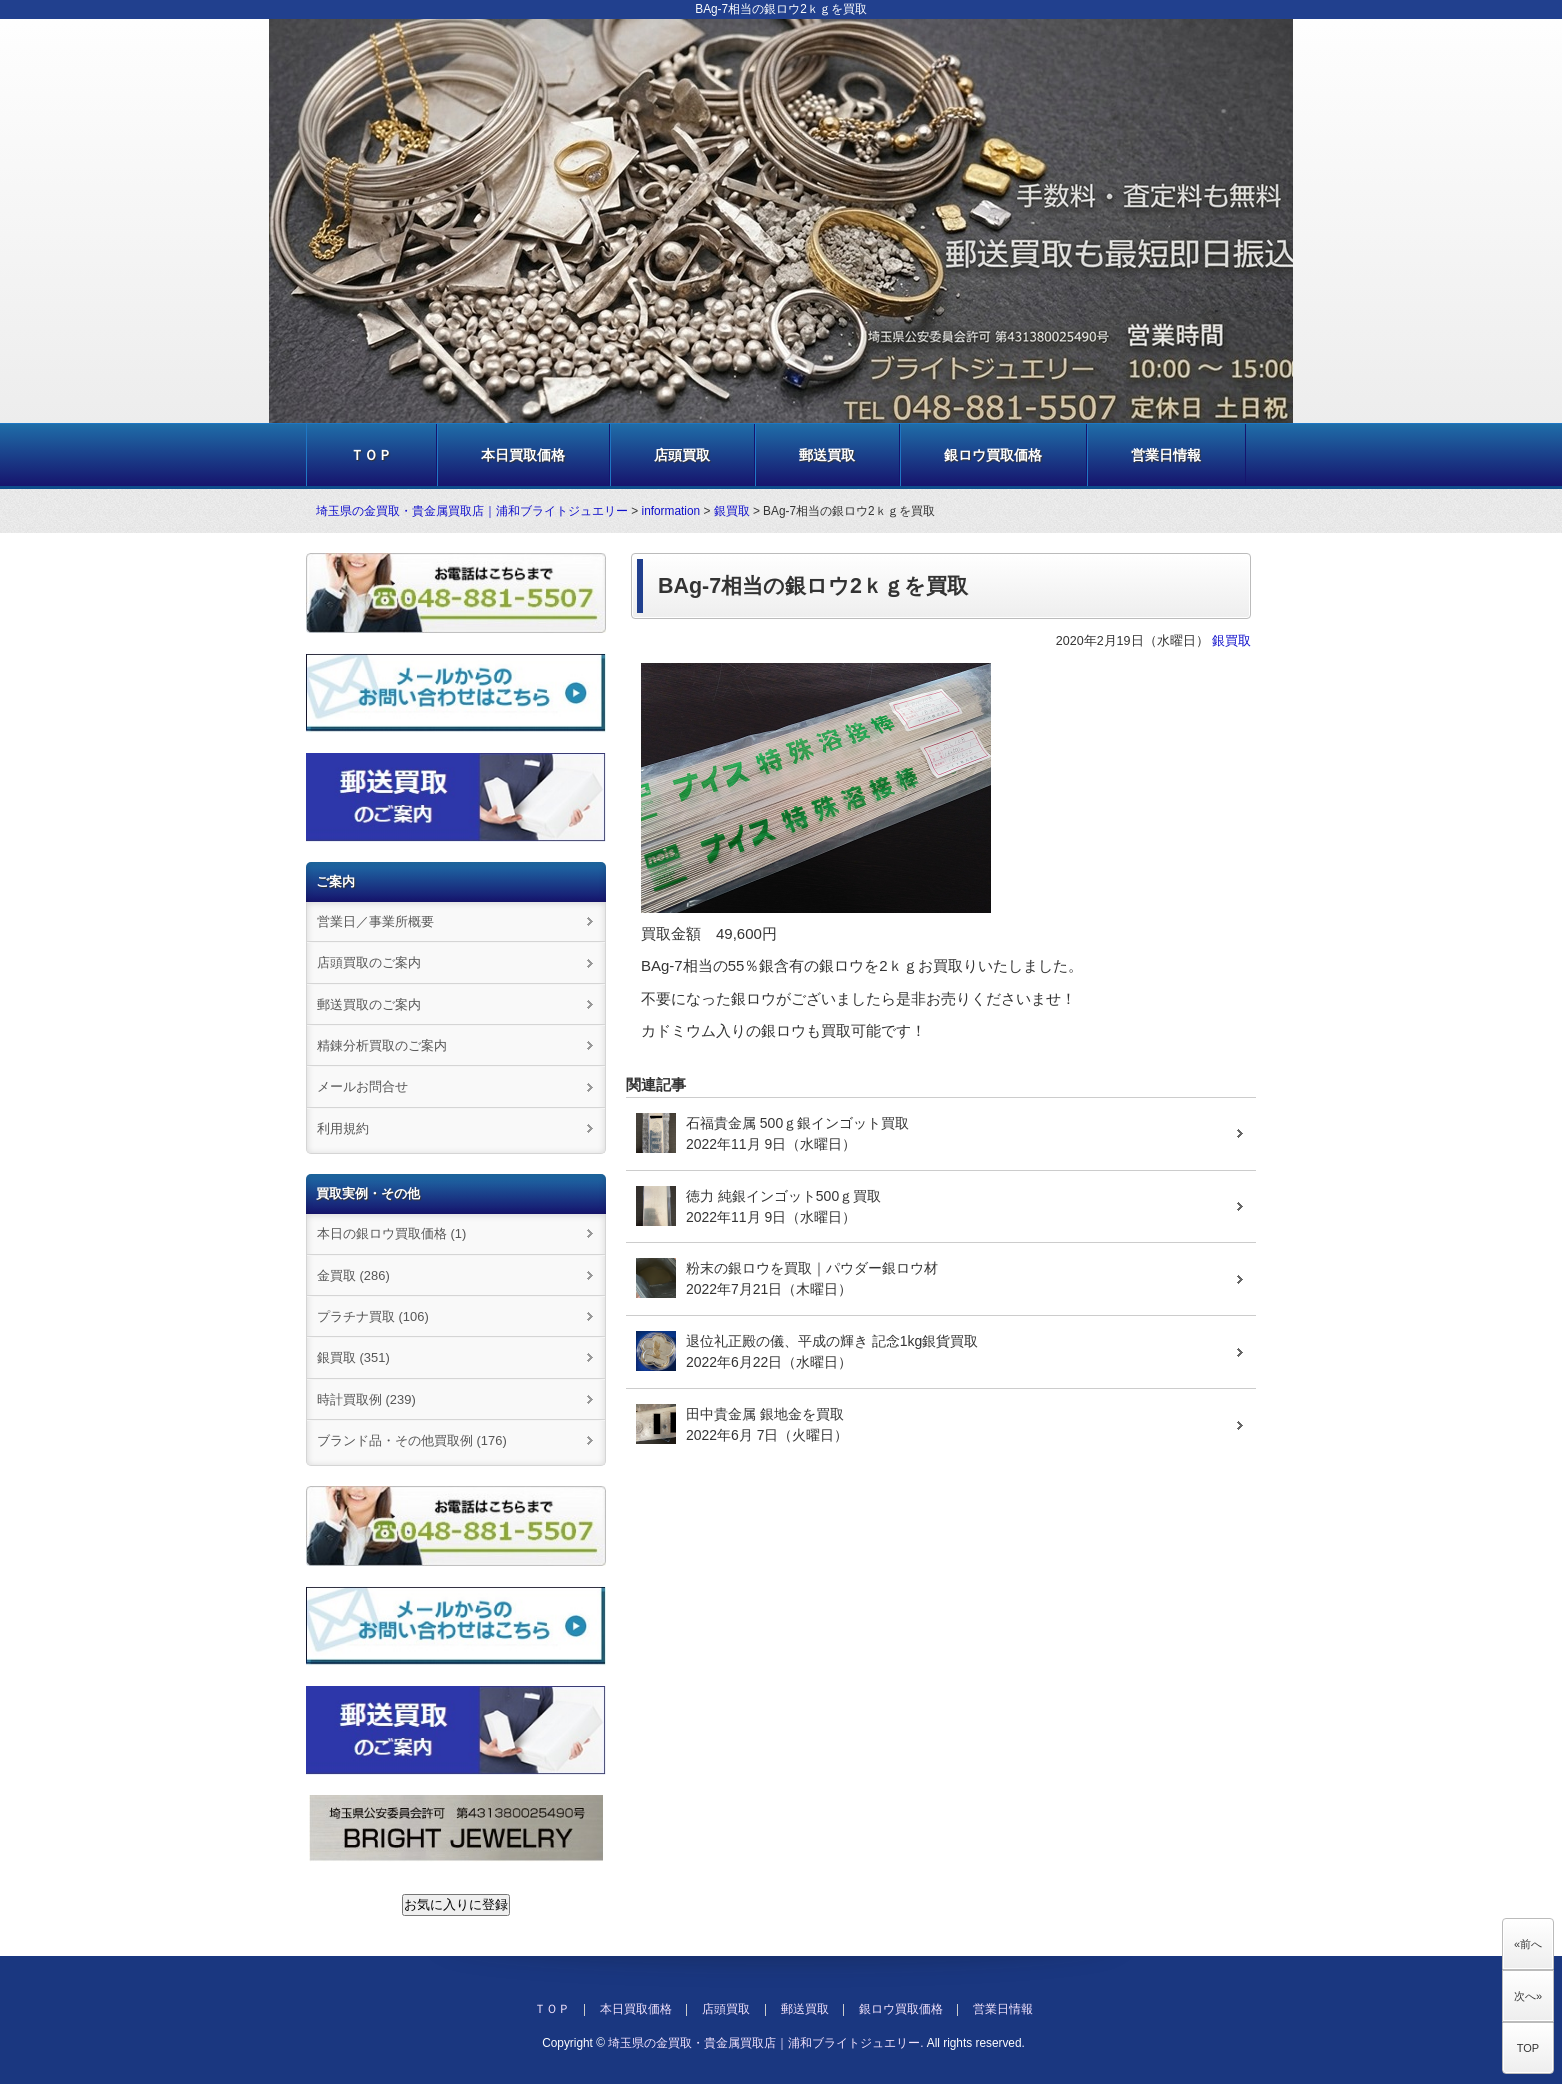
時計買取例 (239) (366, 1399)
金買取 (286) (353, 1275)
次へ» (1528, 1996)
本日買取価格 (523, 455)
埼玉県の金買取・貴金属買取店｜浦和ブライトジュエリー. (765, 2043)
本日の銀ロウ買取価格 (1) (391, 1233)
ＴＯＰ (371, 455)
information (671, 511)
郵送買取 (827, 455)
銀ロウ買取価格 (993, 455)
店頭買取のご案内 (369, 962)
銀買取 (732, 511)
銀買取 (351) (353, 1357)
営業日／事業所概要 (375, 921)
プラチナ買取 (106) (373, 1316)
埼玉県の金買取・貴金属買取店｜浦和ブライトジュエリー (472, 511)
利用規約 (343, 1128)
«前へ (1528, 1944)
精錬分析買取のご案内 (382, 1045)
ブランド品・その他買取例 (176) (412, 1440)
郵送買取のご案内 (369, 1004)
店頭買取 (682, 455)
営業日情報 (1166, 455)
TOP (1528, 2048)
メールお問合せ (362, 1086)
